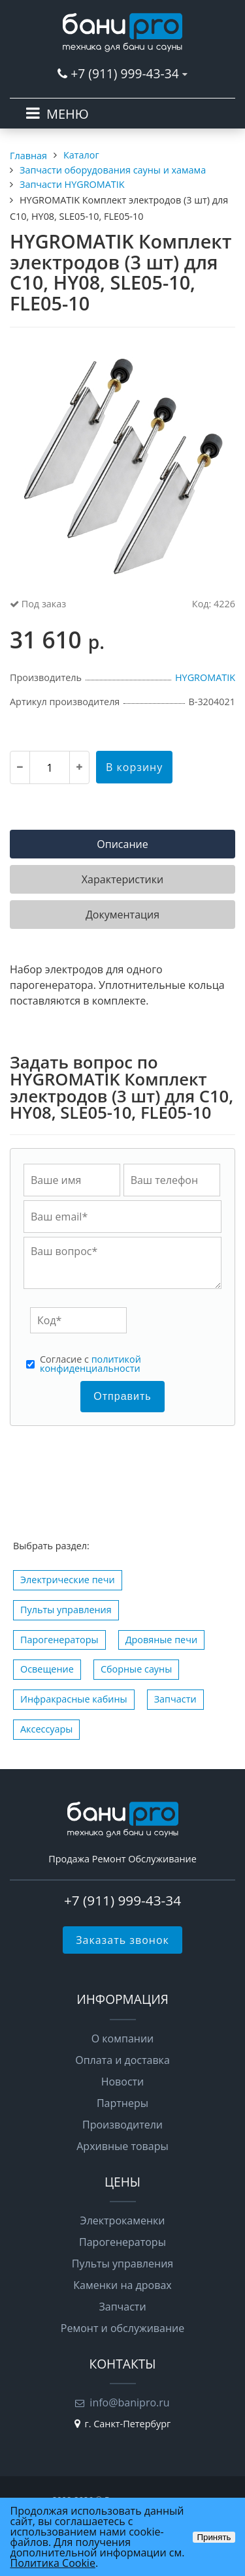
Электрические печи (67, 1579)
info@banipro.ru (129, 2402)
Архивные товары (122, 2146)
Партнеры (122, 2103)
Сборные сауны (136, 1669)
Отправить (122, 1396)
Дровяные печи (161, 1639)
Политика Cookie (52, 2563)
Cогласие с (90, 1364)
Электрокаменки (122, 2220)
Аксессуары (46, 1729)
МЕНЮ (67, 114)
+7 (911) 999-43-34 (124, 73)
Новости (122, 2081)
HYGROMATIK (205, 677)
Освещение (47, 1669)
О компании (122, 2038)
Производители (122, 2124)
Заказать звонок (122, 1940)
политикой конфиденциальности (90, 1363)
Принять (214, 2537)
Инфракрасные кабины (73, 1699)
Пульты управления (66, 1609)
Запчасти (175, 1699)
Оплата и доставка (122, 2060)
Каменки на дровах (122, 2285)
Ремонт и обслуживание (122, 2328)
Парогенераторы (59, 1639)
